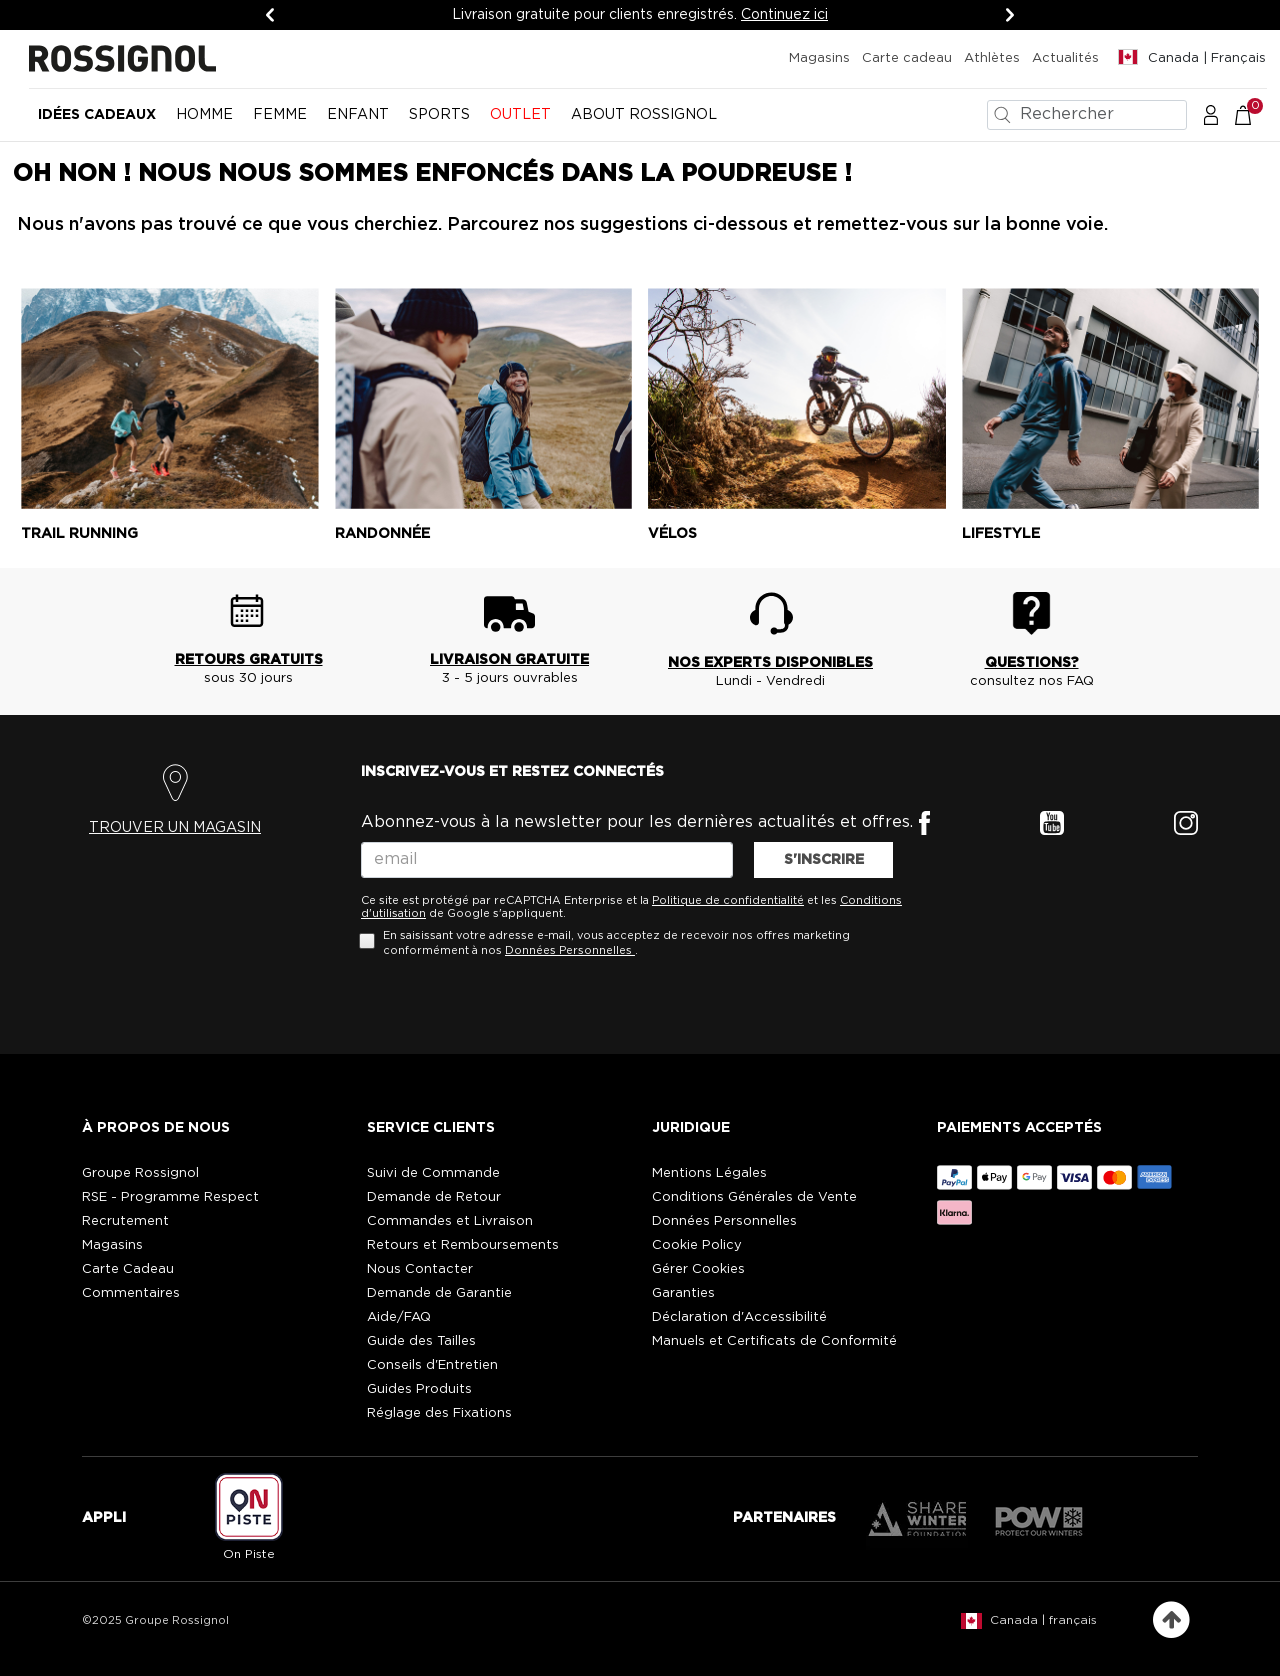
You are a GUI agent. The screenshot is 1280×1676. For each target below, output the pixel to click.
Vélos (672, 534)
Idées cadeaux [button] (97, 115)
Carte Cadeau (128, 1269)
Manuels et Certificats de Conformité (774, 1341)
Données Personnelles (568, 950)
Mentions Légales (709, 1173)
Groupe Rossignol (140, 1173)
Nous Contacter (420, 1269)
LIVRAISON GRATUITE (509, 660)
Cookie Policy (697, 1245)
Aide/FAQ (399, 1317)
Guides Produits (419, 1389)
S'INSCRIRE (824, 860)
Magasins (819, 58)
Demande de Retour (434, 1197)
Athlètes (992, 58)
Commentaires (131, 1293)
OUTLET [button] (520, 115)
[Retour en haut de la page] (1171, 1620)
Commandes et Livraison (450, 1221)
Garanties (683, 1293)
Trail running (79, 534)
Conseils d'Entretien (432, 1365)
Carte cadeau (907, 58)
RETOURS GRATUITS (249, 660)
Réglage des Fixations (439, 1413)
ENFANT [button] (358, 115)
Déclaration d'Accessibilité (739, 1317)
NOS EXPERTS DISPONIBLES (770, 663)
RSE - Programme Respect (170, 1197)
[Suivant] (1010, 15)
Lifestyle (1001, 534)
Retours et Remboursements (463, 1245)
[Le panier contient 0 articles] (1253, 114)
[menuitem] (97, 123)
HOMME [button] (204, 115)
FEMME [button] (280, 115)
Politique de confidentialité (728, 900)
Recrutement (125, 1221)
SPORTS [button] (439, 115)
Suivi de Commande (433, 1173)
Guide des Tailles (421, 1341)
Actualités (1065, 58)
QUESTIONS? (1032, 663)
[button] (1211, 114)
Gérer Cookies (698, 1269)
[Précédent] (270, 15)
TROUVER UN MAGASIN (175, 828)
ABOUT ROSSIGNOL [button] (644, 115)
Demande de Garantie (439, 1293)
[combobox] (1087, 115)
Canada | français (1043, 1620)
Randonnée (382, 534)
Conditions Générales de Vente (754, 1197)
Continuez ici (784, 15)
